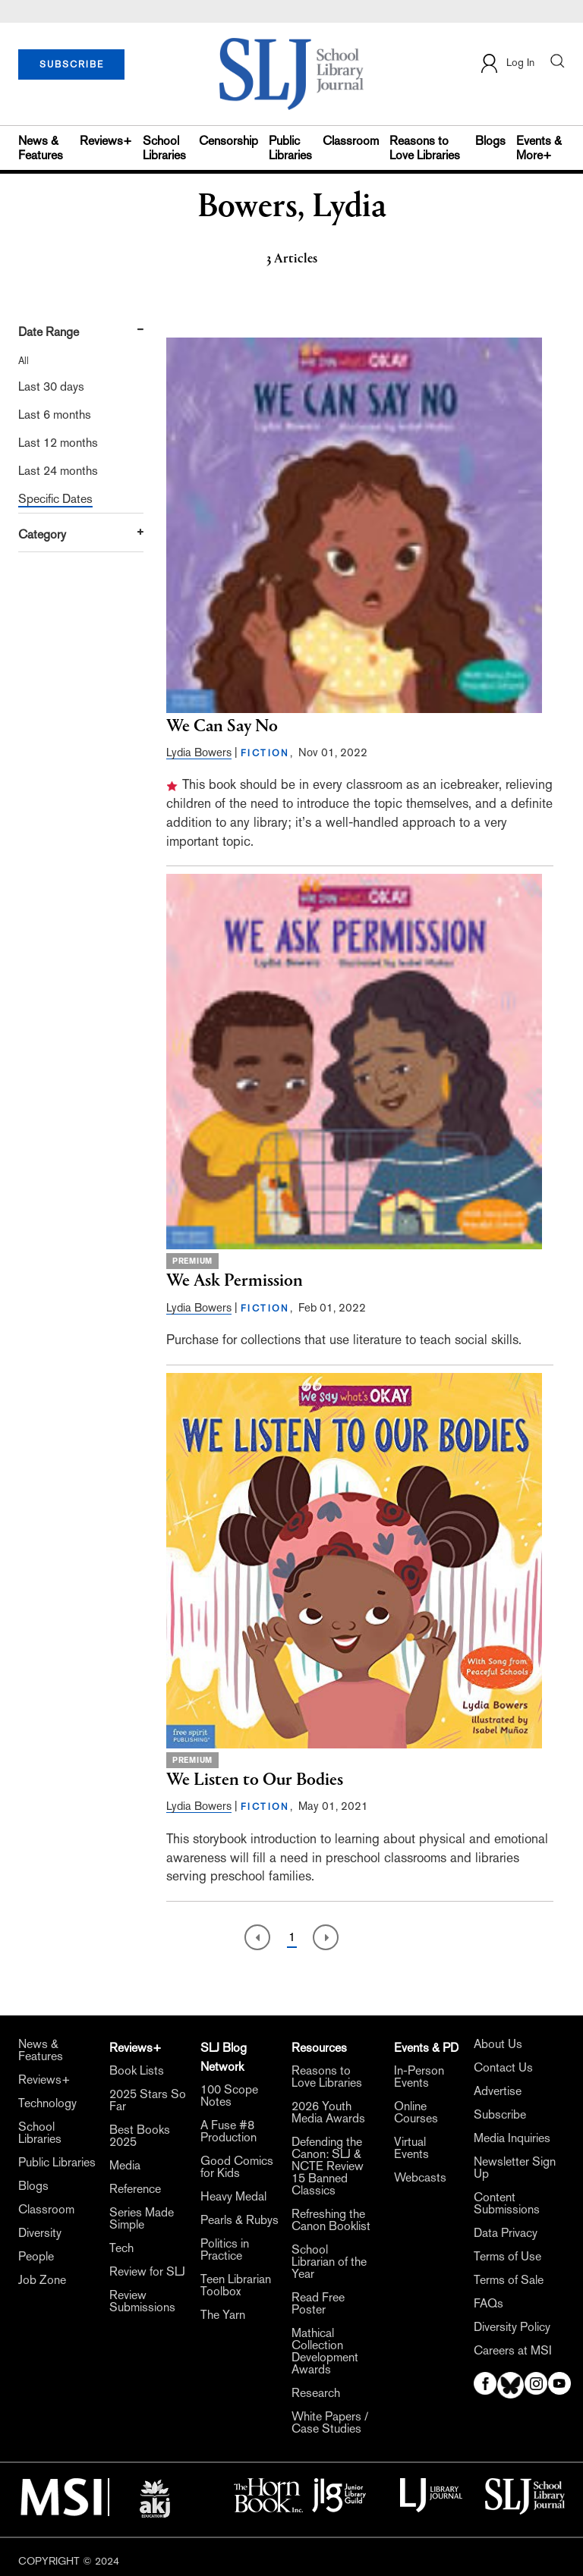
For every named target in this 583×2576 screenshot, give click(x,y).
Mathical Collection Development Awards (325, 2351)
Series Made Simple (141, 2219)
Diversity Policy (512, 2327)
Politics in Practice (224, 2250)
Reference (135, 2189)
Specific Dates (55, 499)
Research (316, 2393)
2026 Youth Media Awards (328, 2112)
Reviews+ (106, 141)
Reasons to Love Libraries (424, 148)
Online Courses (416, 2112)
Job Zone (42, 2280)
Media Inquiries (512, 2138)
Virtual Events (411, 2148)
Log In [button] (506, 63)
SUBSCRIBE (71, 64)
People (36, 2257)
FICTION (265, 753)
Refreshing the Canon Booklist (331, 2220)
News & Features (40, 148)
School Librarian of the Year (329, 2262)
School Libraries (164, 148)
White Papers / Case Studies (330, 2423)
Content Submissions (507, 2203)
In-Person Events (419, 2077)
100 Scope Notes (229, 2096)
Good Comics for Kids (236, 2167)
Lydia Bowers (199, 752)
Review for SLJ (147, 2272)
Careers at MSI (513, 2351)
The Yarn (222, 2315)
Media (124, 2166)
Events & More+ (539, 148)
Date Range (48, 332)
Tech (121, 2248)
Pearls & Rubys (239, 2220)
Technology (47, 2103)
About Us (498, 2044)
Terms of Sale (509, 2280)
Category (42, 534)
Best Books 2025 (139, 2136)
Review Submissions (142, 2301)
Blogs (490, 141)
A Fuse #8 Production (228, 2131)
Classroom (351, 141)
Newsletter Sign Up (515, 2168)
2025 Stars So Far (147, 2100)
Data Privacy (505, 2233)
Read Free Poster (318, 2304)
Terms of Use (507, 2257)
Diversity (39, 2233)
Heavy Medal (233, 2197)
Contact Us (503, 2068)
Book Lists (136, 2071)
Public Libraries (290, 148)
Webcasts (420, 2178)
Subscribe (500, 2115)
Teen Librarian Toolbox (235, 2285)
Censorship (228, 141)
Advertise (498, 2091)
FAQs (488, 2304)
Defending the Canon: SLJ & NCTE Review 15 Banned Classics (328, 2166)
